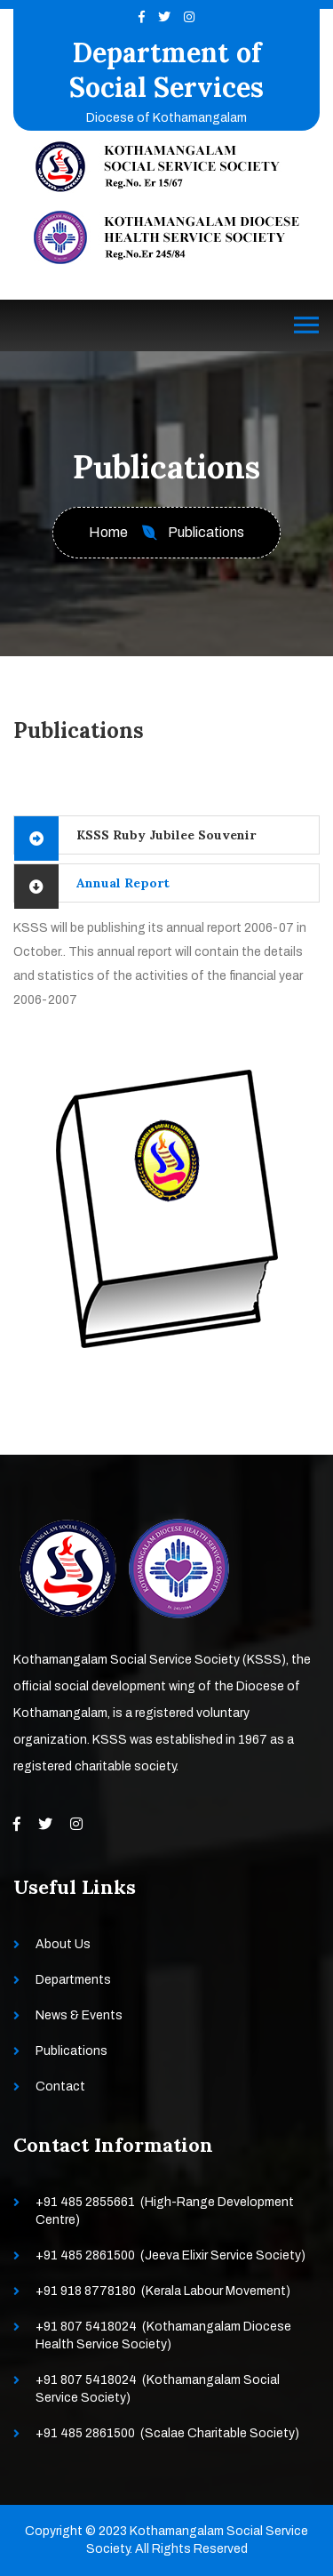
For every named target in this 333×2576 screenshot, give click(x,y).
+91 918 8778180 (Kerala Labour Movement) (163, 2291)
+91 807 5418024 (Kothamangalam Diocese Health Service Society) (163, 2335)
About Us (63, 1944)
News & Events (79, 2015)
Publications (71, 2051)
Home (108, 532)
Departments (73, 1979)
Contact (60, 2086)
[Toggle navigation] (306, 325)
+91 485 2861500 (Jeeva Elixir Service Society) (170, 2255)
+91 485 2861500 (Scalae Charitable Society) (167, 2433)
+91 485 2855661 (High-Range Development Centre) (165, 2211)
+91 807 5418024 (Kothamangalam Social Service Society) (158, 2388)
